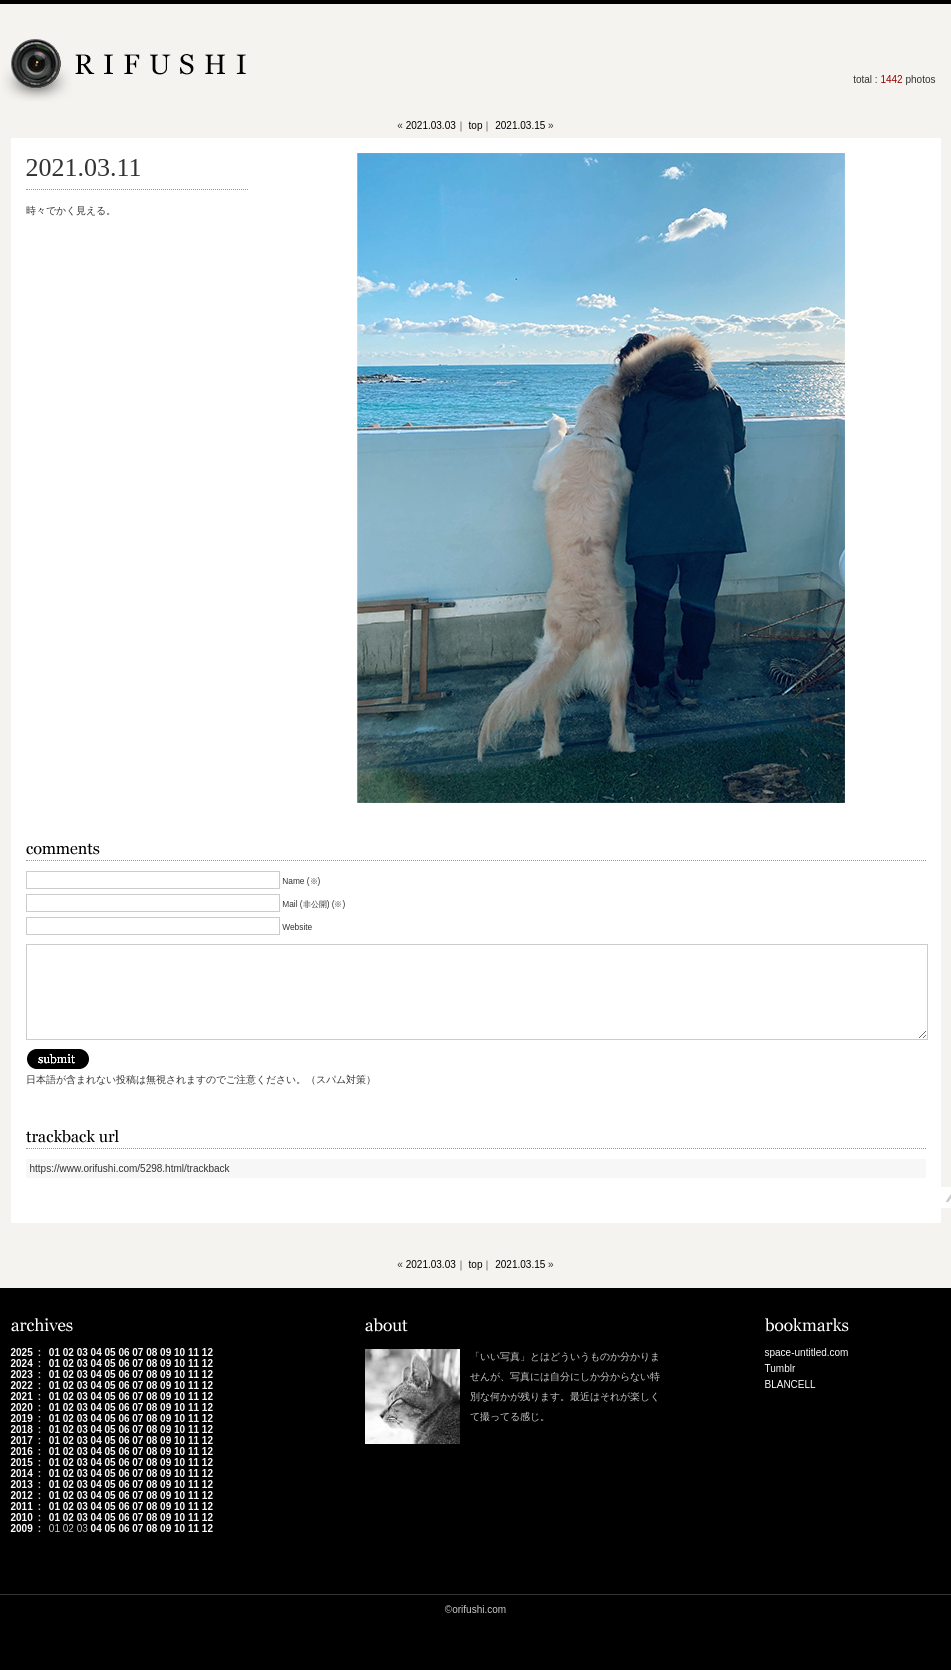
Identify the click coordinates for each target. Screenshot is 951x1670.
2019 (22, 1418)
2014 (22, 1473)
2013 (22, 1484)
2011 (22, 1506)
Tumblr (780, 1368)
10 (179, 1352)
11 (193, 1352)
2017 (22, 1440)
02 (68, 1352)
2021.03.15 (520, 125)
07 (137, 1352)
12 (207, 1352)
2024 (22, 1363)
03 (82, 1352)
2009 (22, 1528)
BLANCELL (790, 1384)
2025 (22, 1352)
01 (54, 1352)
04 (96, 1352)
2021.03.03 (431, 125)
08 (151, 1352)
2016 (22, 1451)
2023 (22, 1374)
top (476, 125)
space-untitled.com (807, 1352)
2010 (22, 1517)
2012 (22, 1495)
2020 (22, 1407)
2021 (22, 1396)
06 (123, 1352)
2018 (22, 1429)
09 (165, 1352)
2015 (22, 1462)
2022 (22, 1385)
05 (109, 1352)
